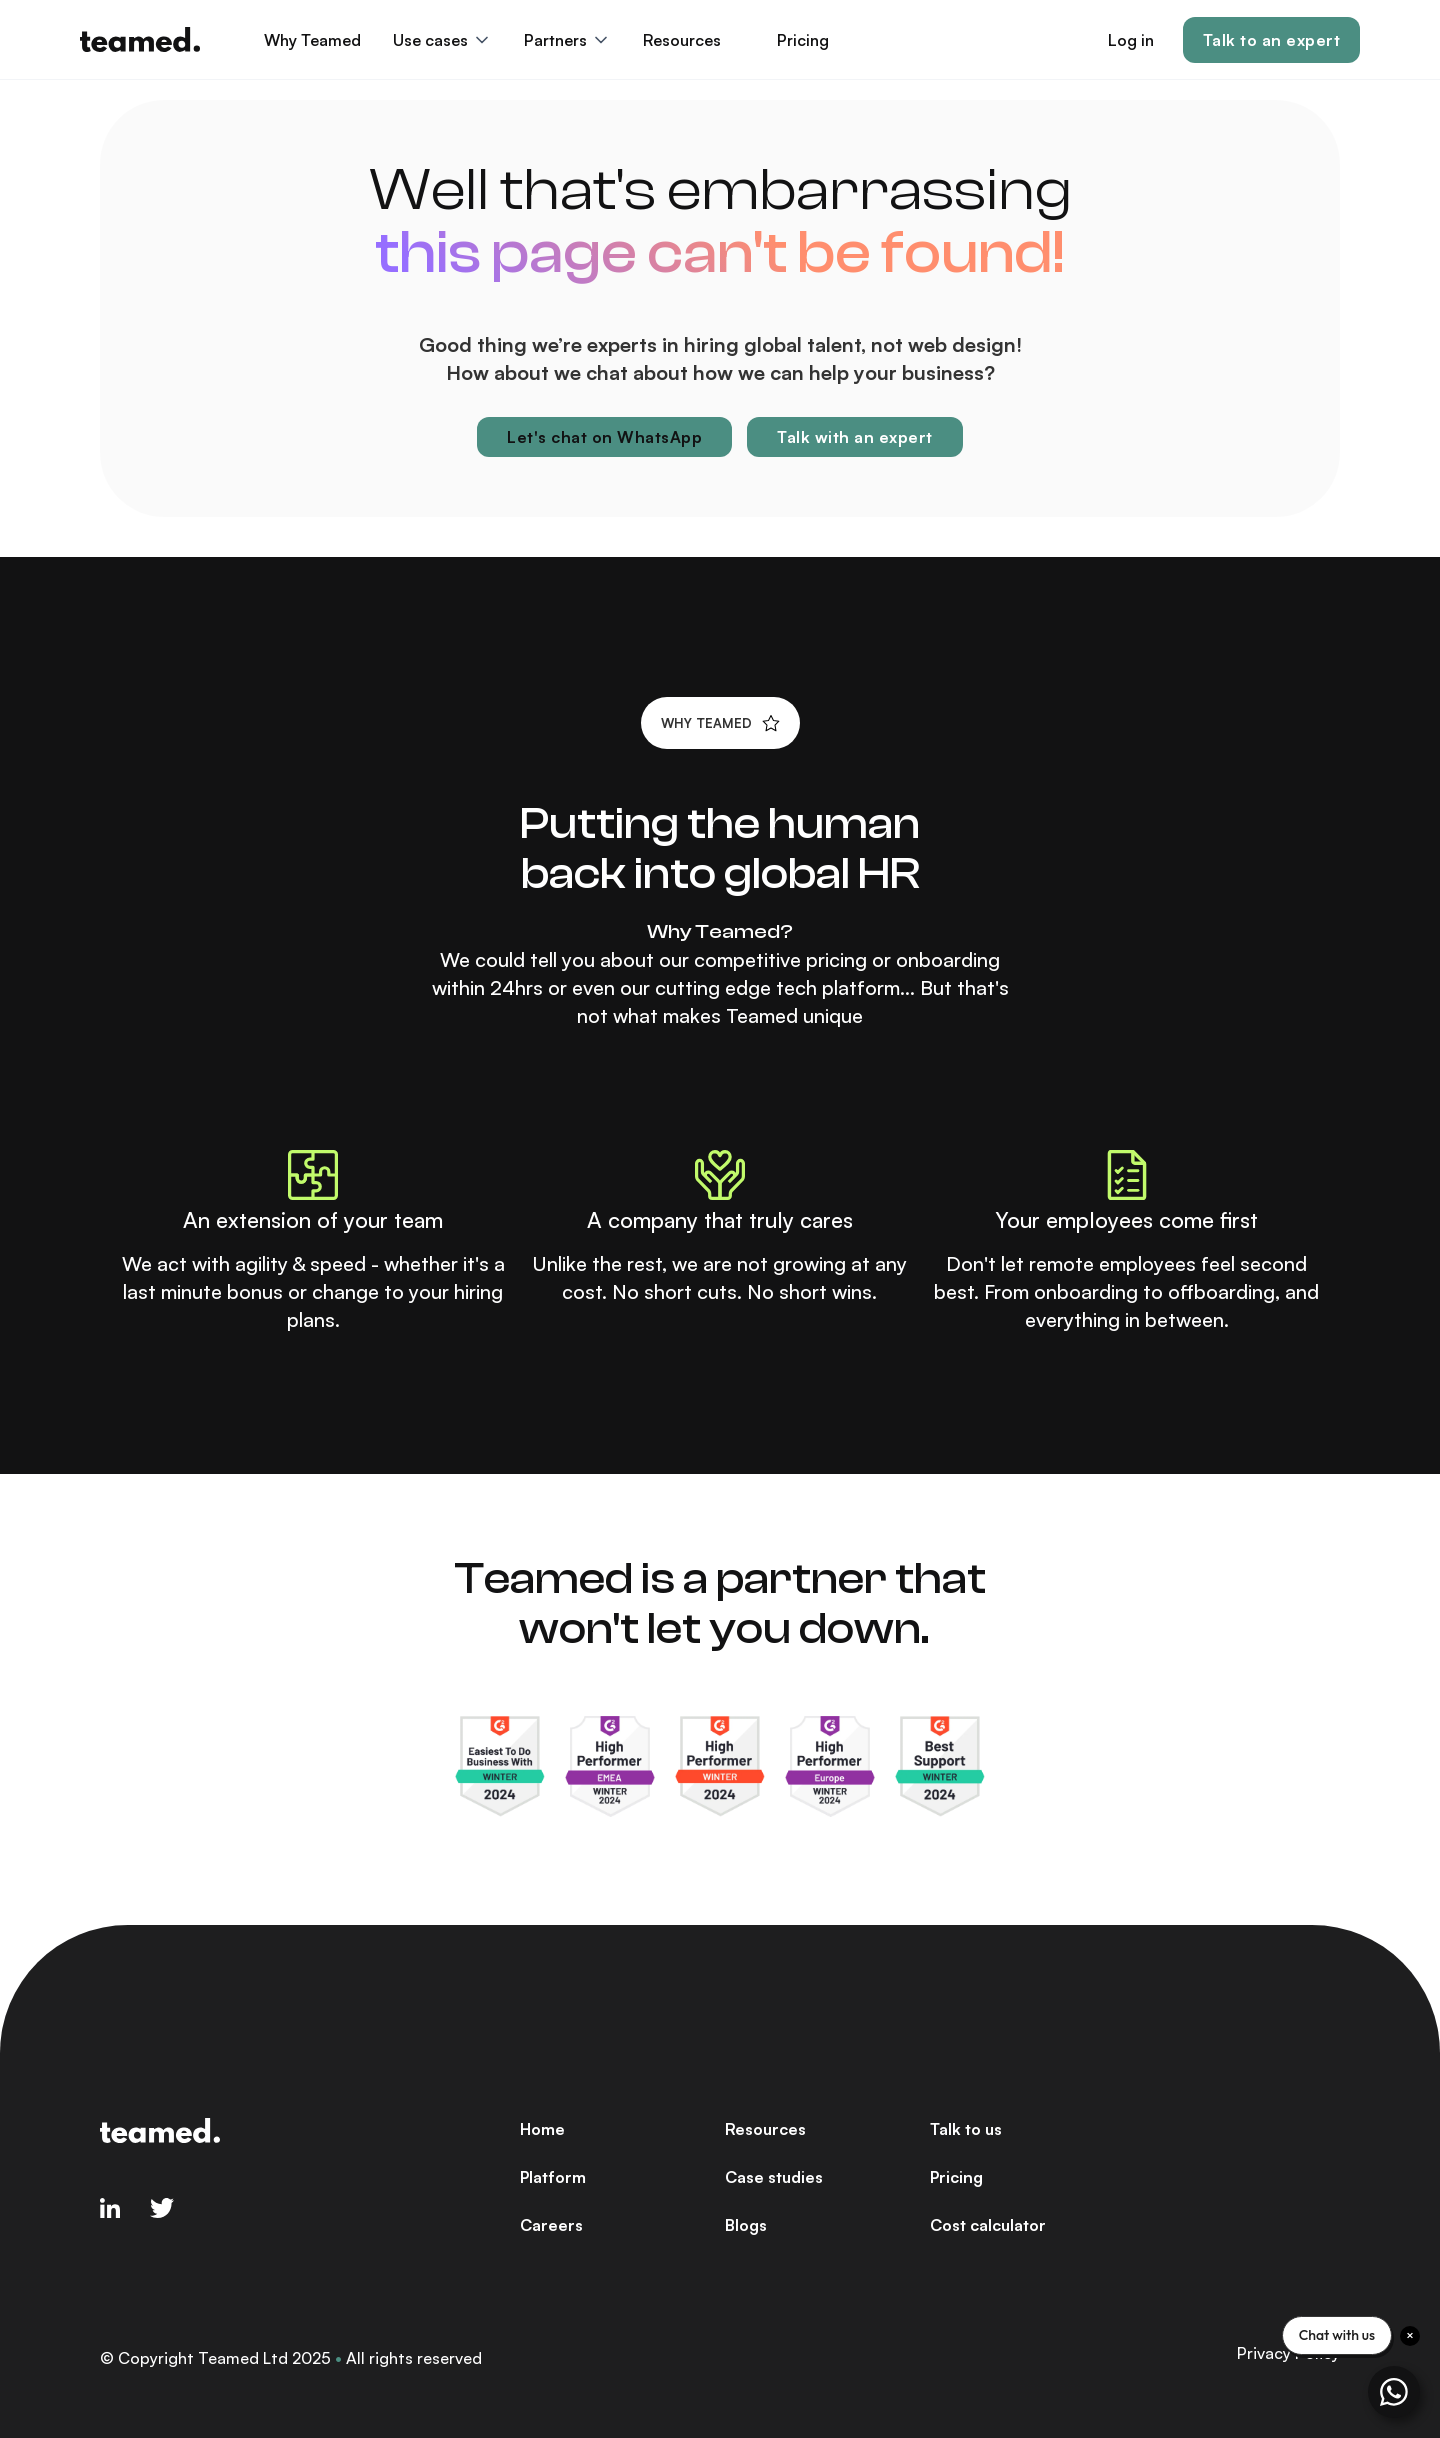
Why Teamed (312, 40)
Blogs (746, 2225)
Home (542, 2129)
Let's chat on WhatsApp (604, 437)
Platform (553, 2177)
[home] (140, 39)
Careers (551, 2225)
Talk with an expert (855, 437)
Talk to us (966, 2129)
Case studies (774, 2177)
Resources (765, 2129)
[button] (442, 40)
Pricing (803, 40)
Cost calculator (988, 2225)
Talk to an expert (1272, 40)
